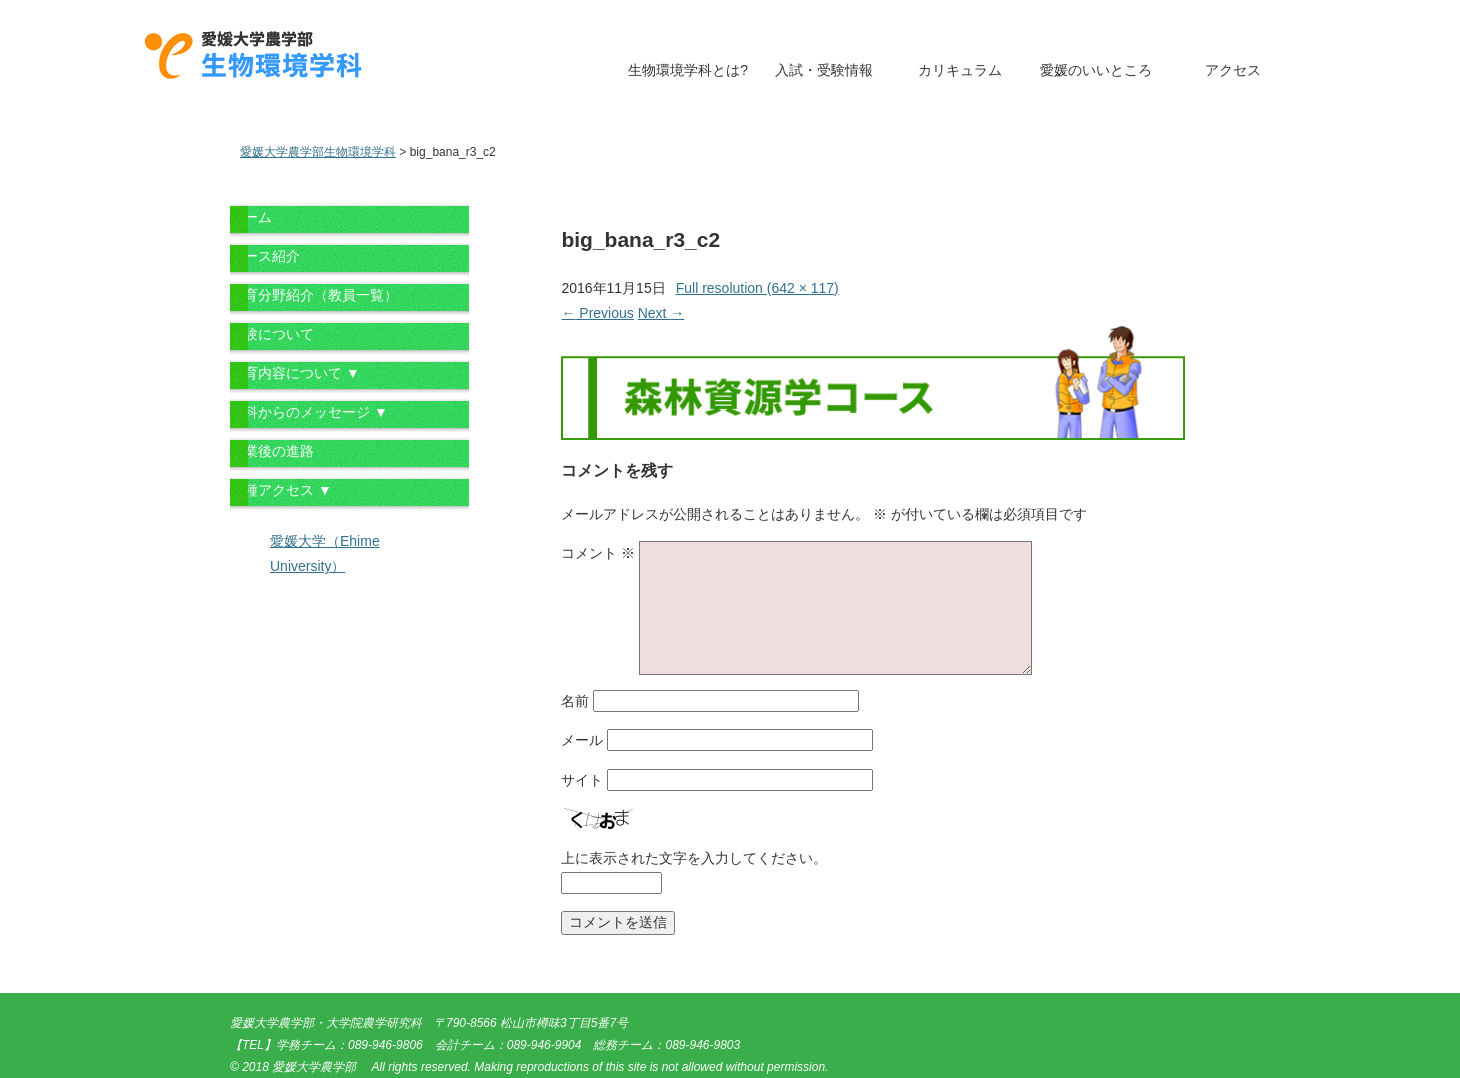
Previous (597, 313)
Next (661, 313)
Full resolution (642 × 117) (757, 288)
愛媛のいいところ (1096, 70)
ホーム (251, 217)
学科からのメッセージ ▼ (309, 412)
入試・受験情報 (824, 70)
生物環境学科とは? (688, 70)
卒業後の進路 (272, 451)
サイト (582, 780)
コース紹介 (265, 256)
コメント (598, 553)
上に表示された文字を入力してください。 (694, 858)
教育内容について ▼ (295, 373)
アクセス (1233, 70)
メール (582, 740)
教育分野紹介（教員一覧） (314, 295)
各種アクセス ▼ (281, 490)
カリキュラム (960, 70)
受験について (272, 334)
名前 (575, 701)
